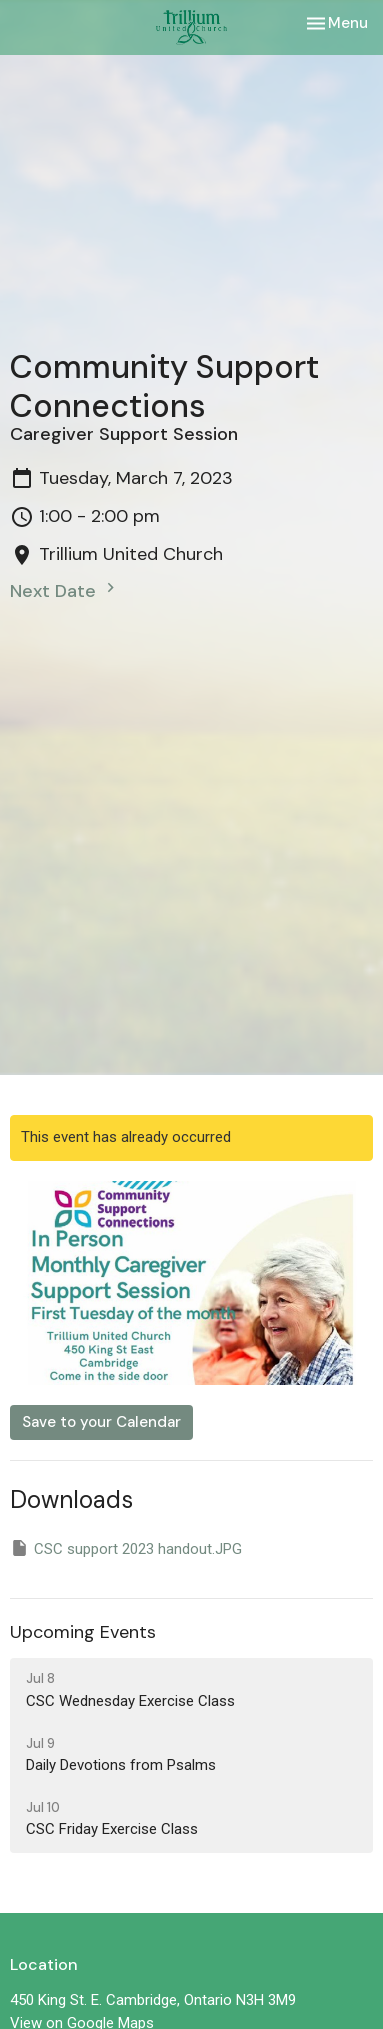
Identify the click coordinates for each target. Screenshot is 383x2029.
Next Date (65, 590)
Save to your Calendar (101, 1422)
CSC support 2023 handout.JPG (126, 1548)
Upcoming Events (83, 1632)
